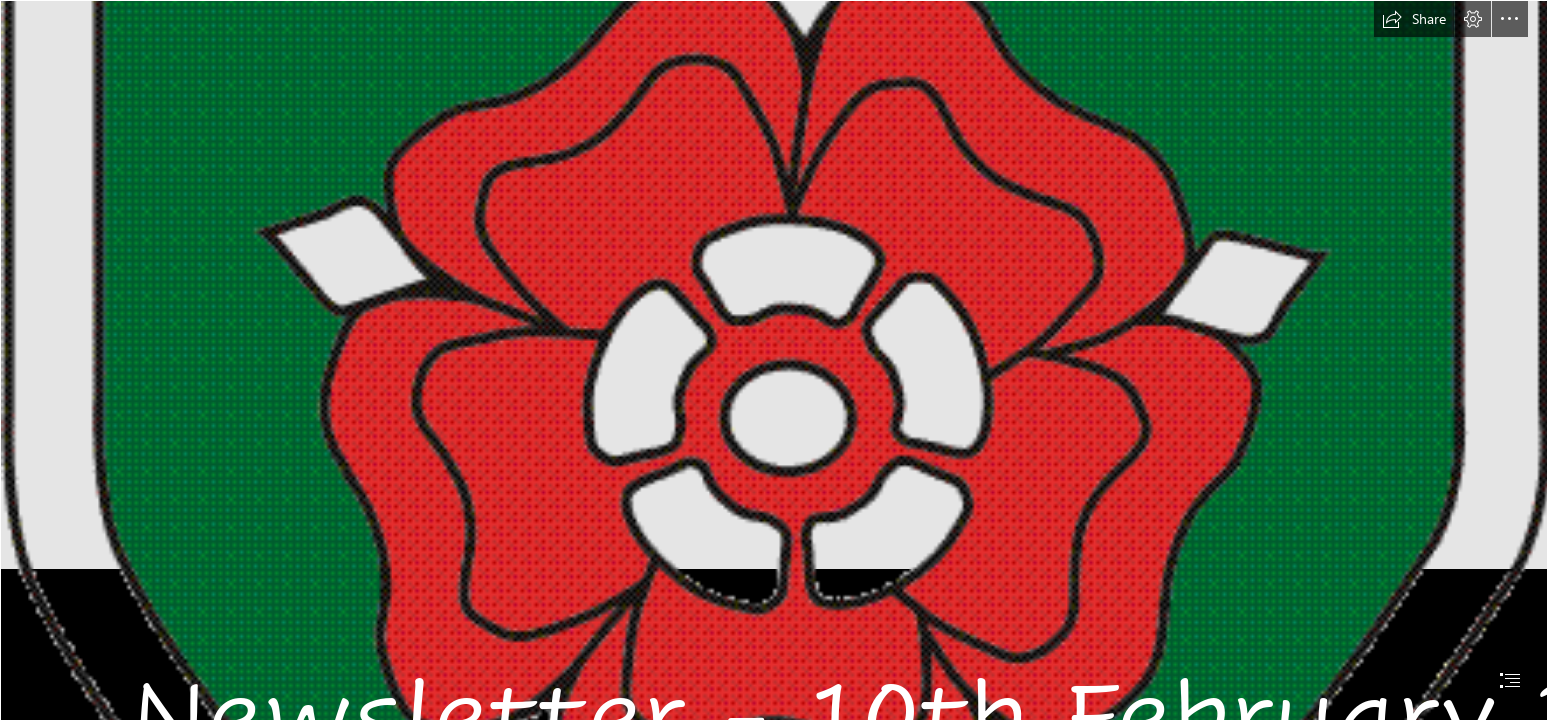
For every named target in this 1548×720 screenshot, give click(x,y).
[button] (1414, 19)
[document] (774, 360)
